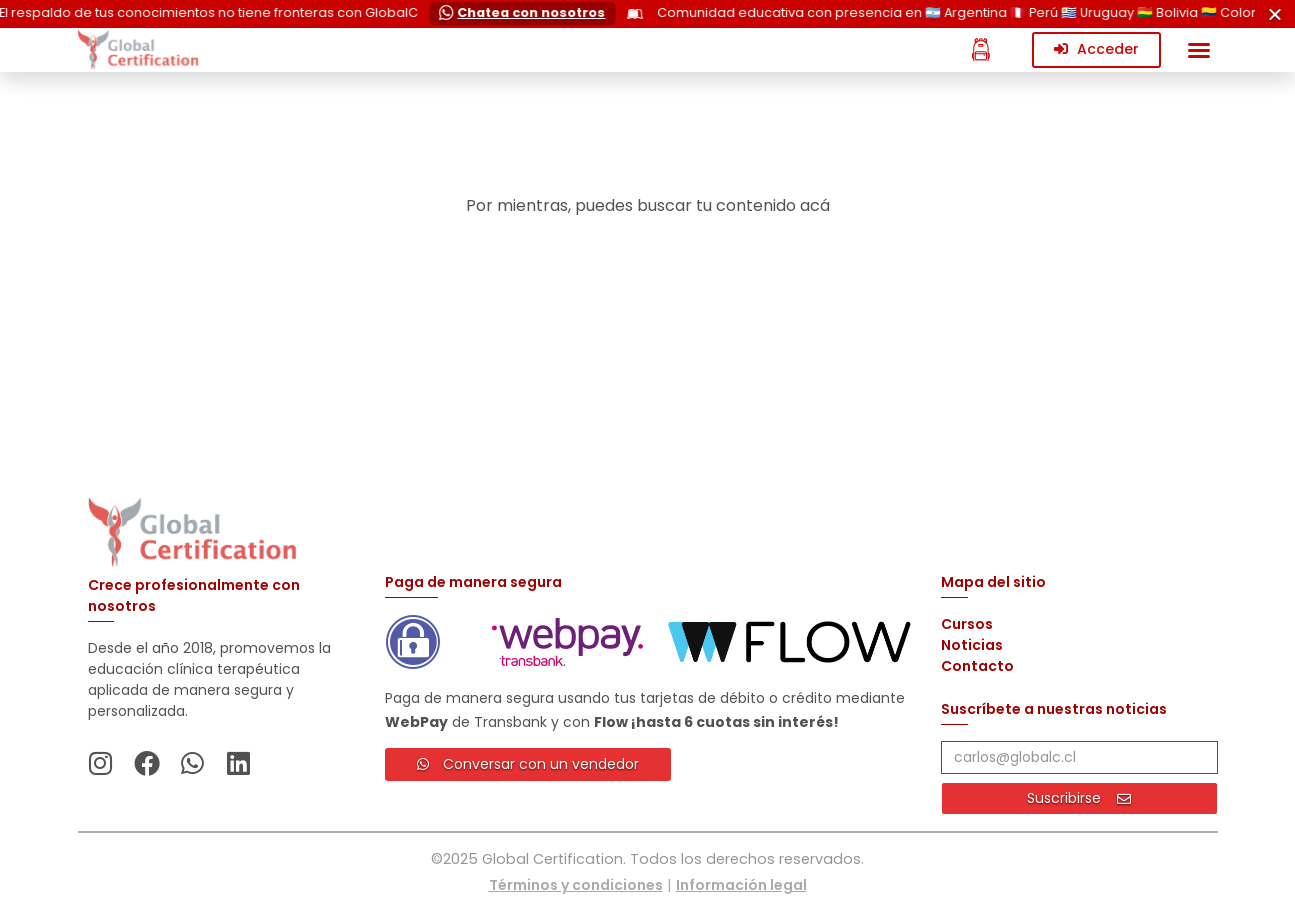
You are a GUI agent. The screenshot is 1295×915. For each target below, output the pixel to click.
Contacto (977, 666)
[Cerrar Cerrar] (1275, 14)
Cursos (967, 624)
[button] (1199, 50)
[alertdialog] (647, 14)
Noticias (972, 645)
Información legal (741, 885)
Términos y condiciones (576, 885)
